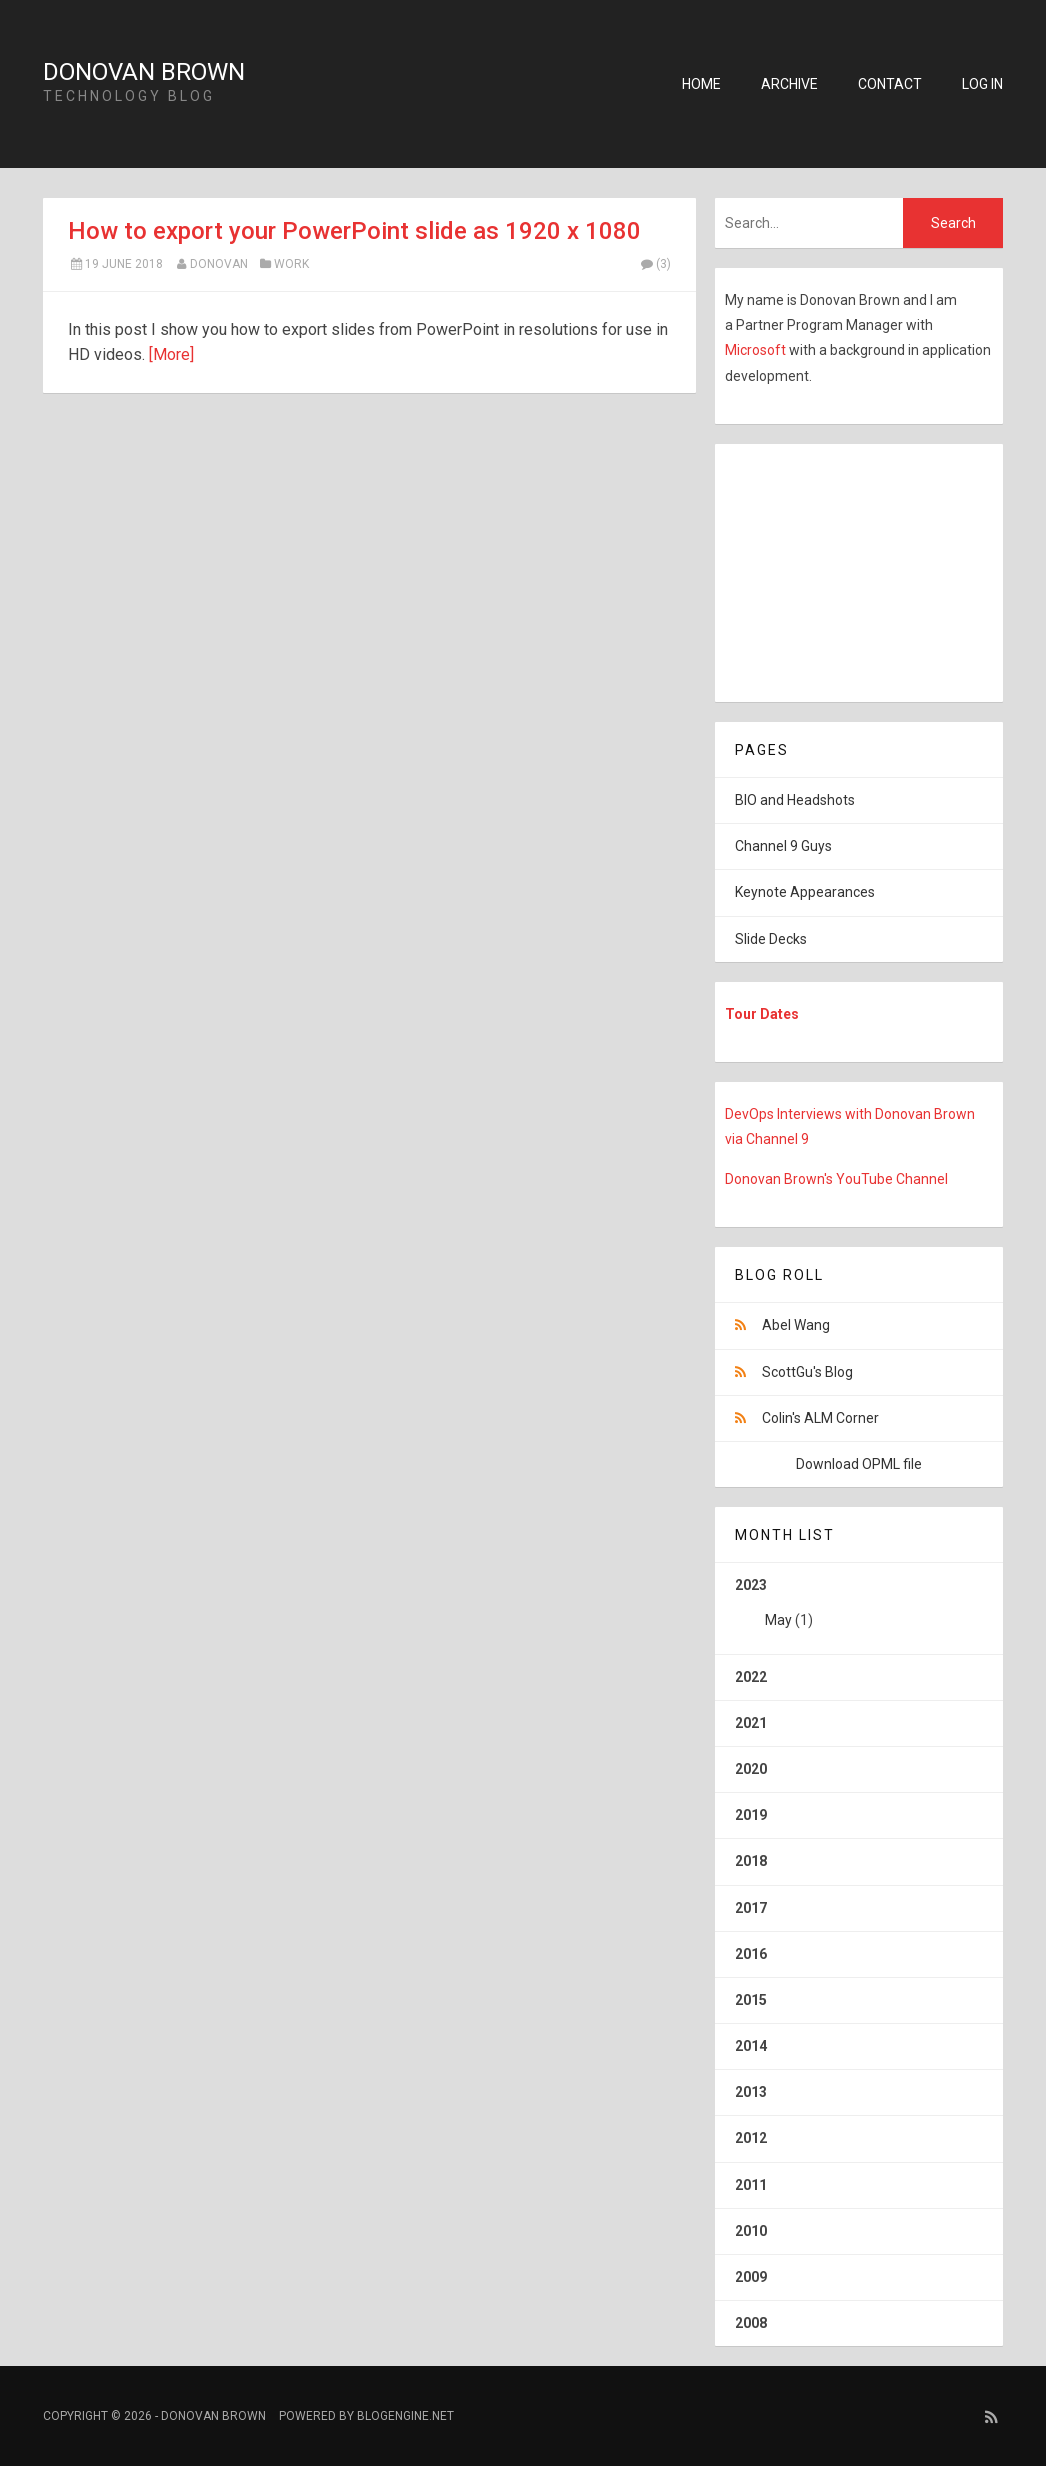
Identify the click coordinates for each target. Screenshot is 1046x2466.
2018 (751, 1861)
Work (291, 264)
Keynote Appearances (805, 892)
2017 (751, 1908)
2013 (751, 2092)
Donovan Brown (144, 72)
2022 (751, 1677)
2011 (751, 2185)
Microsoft (757, 350)
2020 (751, 1769)
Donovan (219, 264)
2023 (859, 1610)
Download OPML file (859, 1464)
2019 (751, 1815)
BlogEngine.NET (405, 2416)
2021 (751, 1723)
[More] (171, 354)
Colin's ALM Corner (820, 1418)
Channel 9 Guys (783, 846)
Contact (890, 84)
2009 (751, 2277)
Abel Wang (796, 1325)
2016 (751, 1954)
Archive (789, 84)
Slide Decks (771, 939)
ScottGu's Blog (807, 1372)
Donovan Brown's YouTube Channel (836, 1179)
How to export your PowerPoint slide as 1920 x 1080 (354, 231)
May (778, 1620)
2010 (751, 2231)
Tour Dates (762, 1014)
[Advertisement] (840, 569)
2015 (751, 2000)
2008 (751, 2323)
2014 (751, 2046)
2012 (751, 2138)
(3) (655, 264)
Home (701, 84)
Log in (982, 84)
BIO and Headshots (795, 800)
